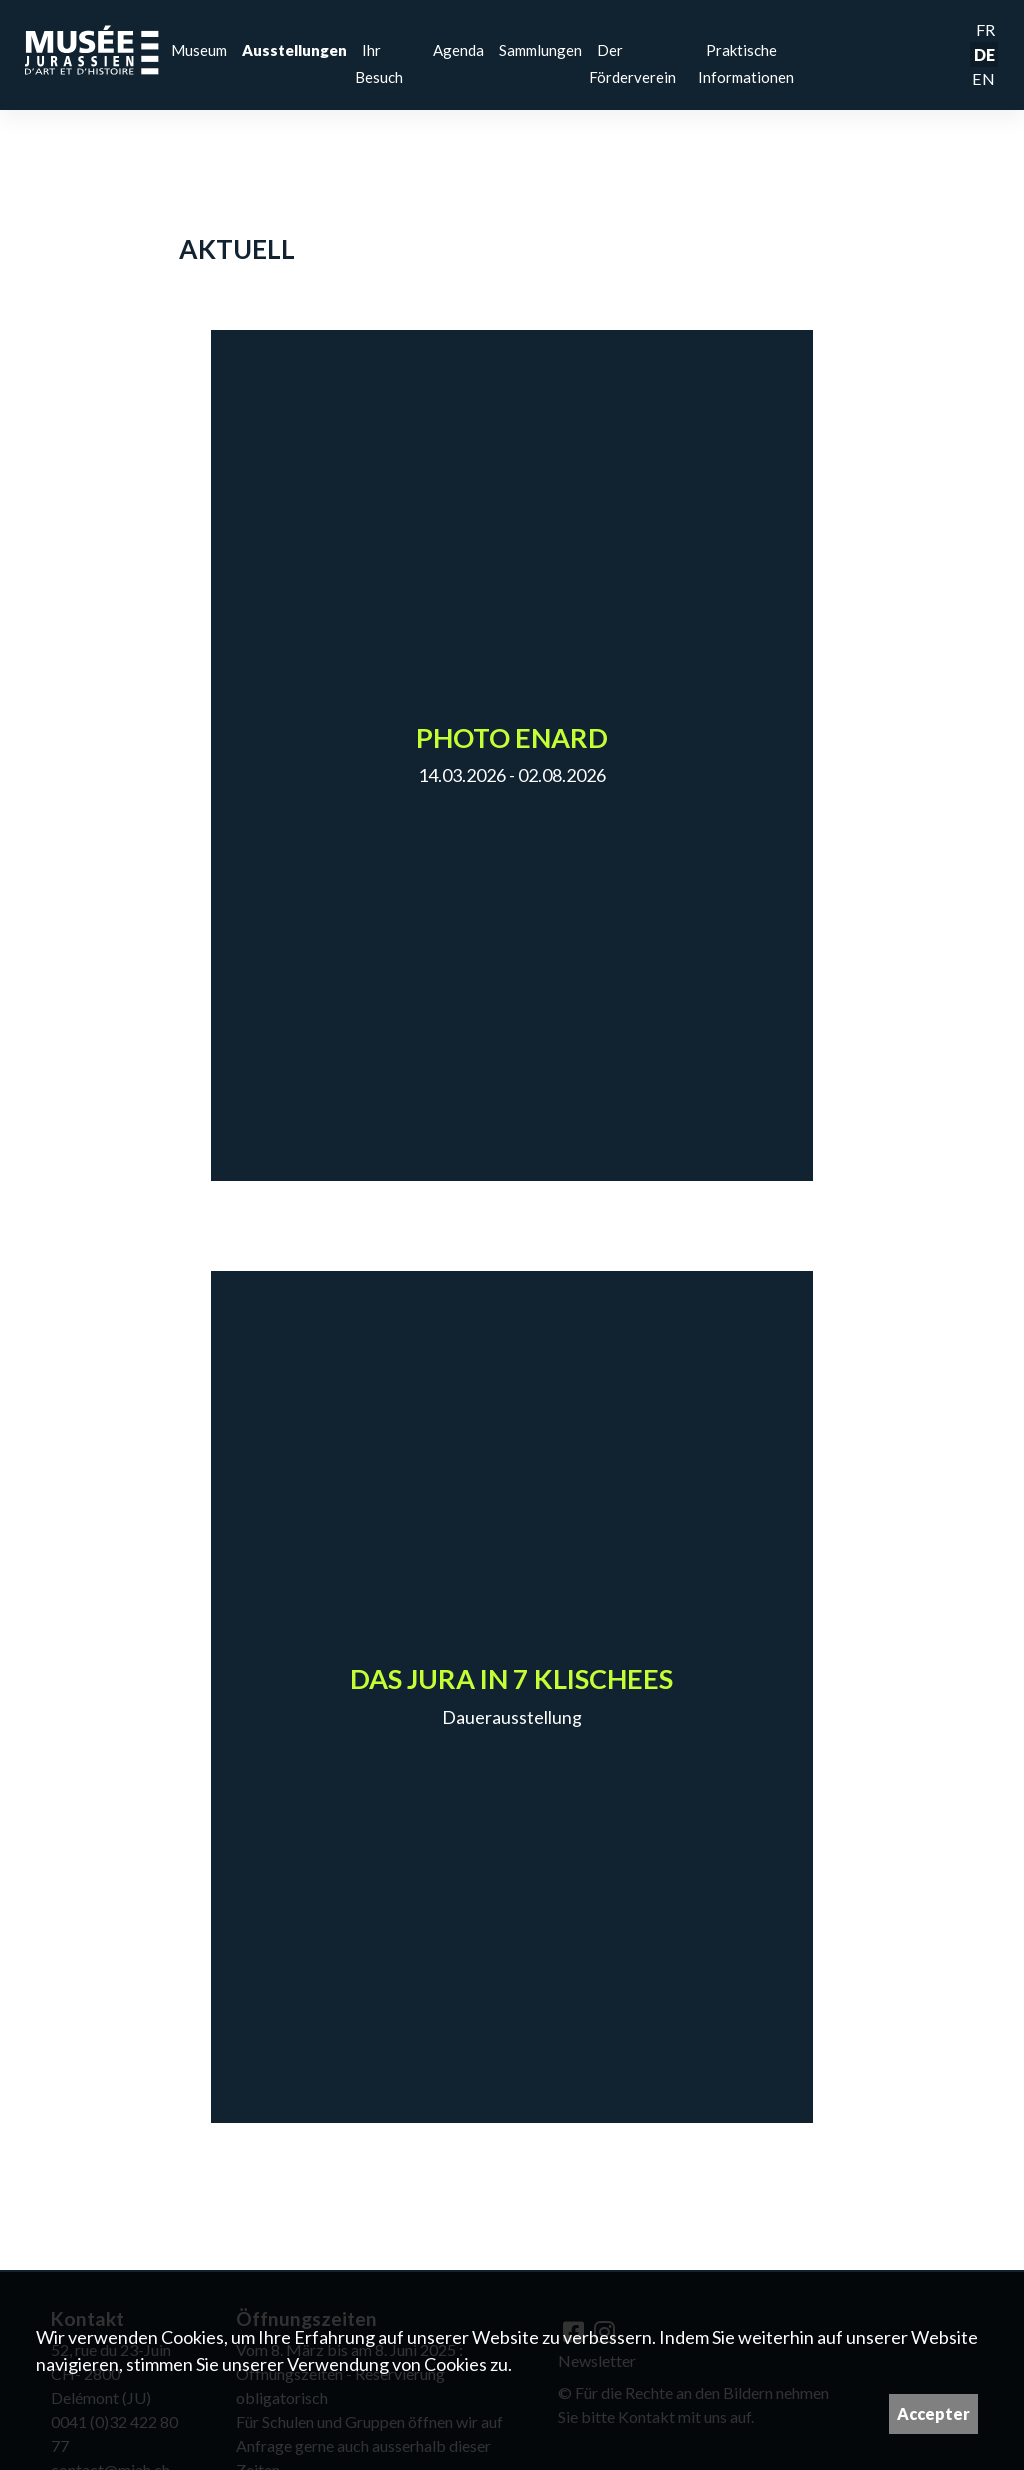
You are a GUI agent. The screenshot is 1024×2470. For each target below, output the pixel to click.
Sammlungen (540, 50)
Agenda (458, 50)
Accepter (933, 2413)
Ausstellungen (294, 50)
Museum (199, 50)
